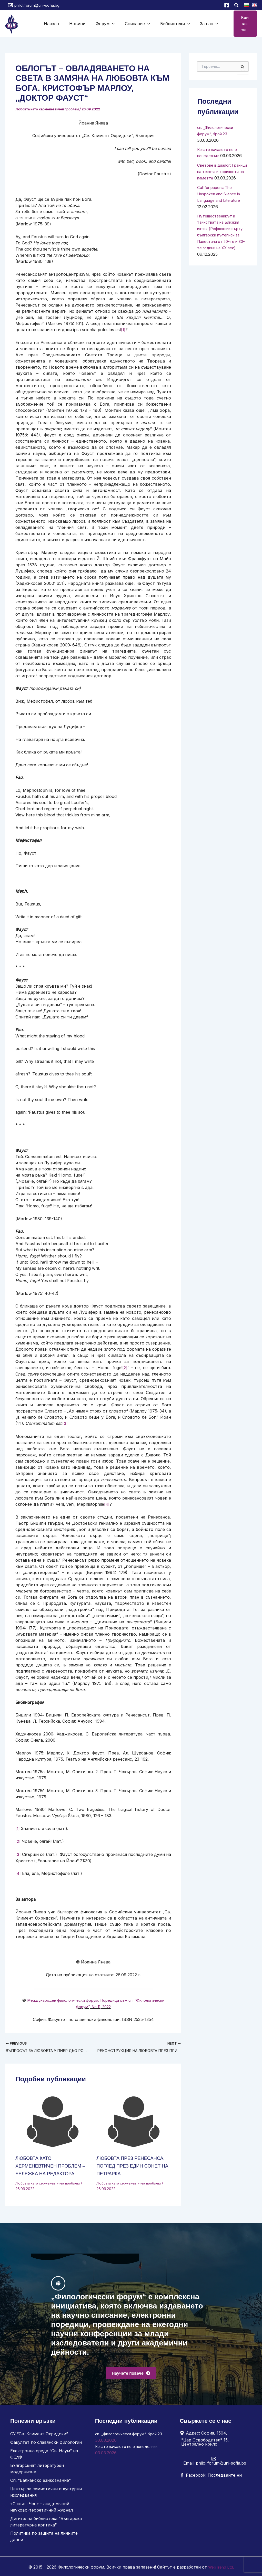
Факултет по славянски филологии (46, 2444)
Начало (66, 23)
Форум (108, 23)
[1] (123, 328)
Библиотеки (166, 23)
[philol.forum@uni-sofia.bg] (33, 5)
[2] (125, 1366)
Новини (86, 23)
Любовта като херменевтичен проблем (48, 109)
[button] (236, 5)
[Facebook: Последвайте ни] (211, 2477)
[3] (65, 1422)
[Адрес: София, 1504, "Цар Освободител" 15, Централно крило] (214, 2440)
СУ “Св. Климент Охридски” (39, 2435)
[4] (107, 1502)
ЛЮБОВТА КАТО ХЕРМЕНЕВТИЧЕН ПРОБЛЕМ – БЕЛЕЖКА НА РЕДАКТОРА (51, 2163)
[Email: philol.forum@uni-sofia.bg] (214, 2462)
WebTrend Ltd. (221, 2565)
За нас (194, 23)
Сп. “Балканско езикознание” (40, 2481)
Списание (134, 23)
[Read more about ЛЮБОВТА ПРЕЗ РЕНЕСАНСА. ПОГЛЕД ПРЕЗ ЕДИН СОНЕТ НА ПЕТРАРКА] (133, 2120)
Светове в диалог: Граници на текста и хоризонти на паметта (220, 170)
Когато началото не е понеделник (130, 2448)
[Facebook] (226, 5)
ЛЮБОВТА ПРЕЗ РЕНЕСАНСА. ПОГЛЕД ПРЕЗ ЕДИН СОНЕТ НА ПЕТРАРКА (131, 2163)
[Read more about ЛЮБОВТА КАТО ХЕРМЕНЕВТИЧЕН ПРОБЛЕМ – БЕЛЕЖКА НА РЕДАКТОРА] (52, 2120)
